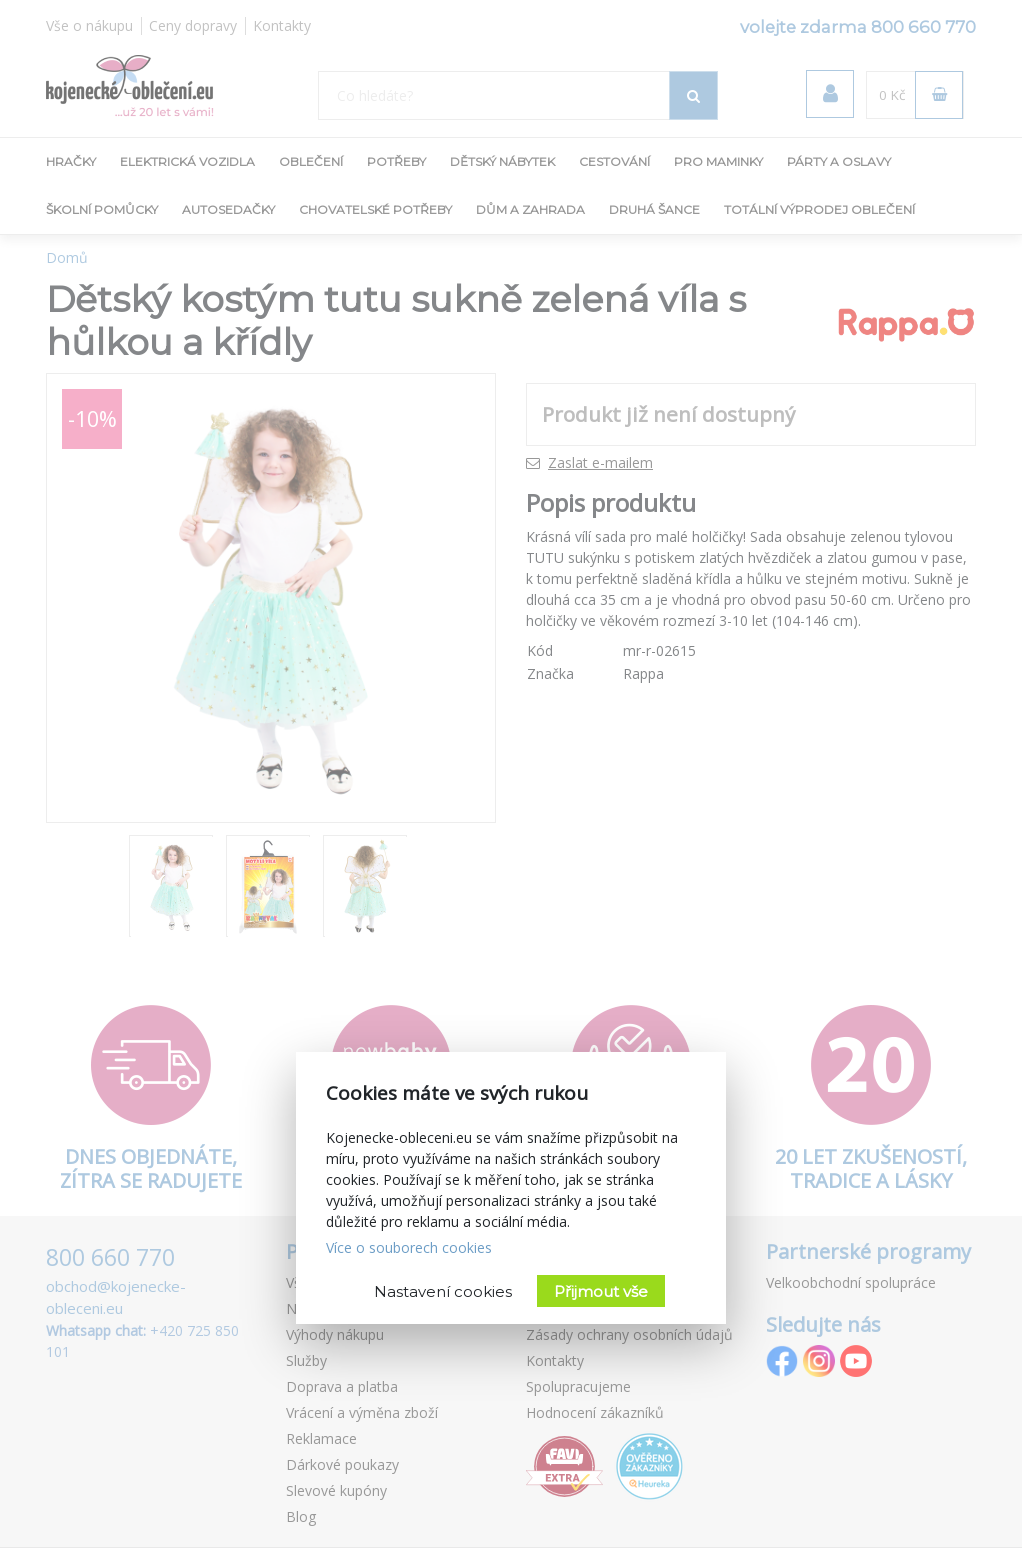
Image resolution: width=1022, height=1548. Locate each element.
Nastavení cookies (443, 1291)
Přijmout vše (601, 1291)
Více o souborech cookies (409, 1247)
